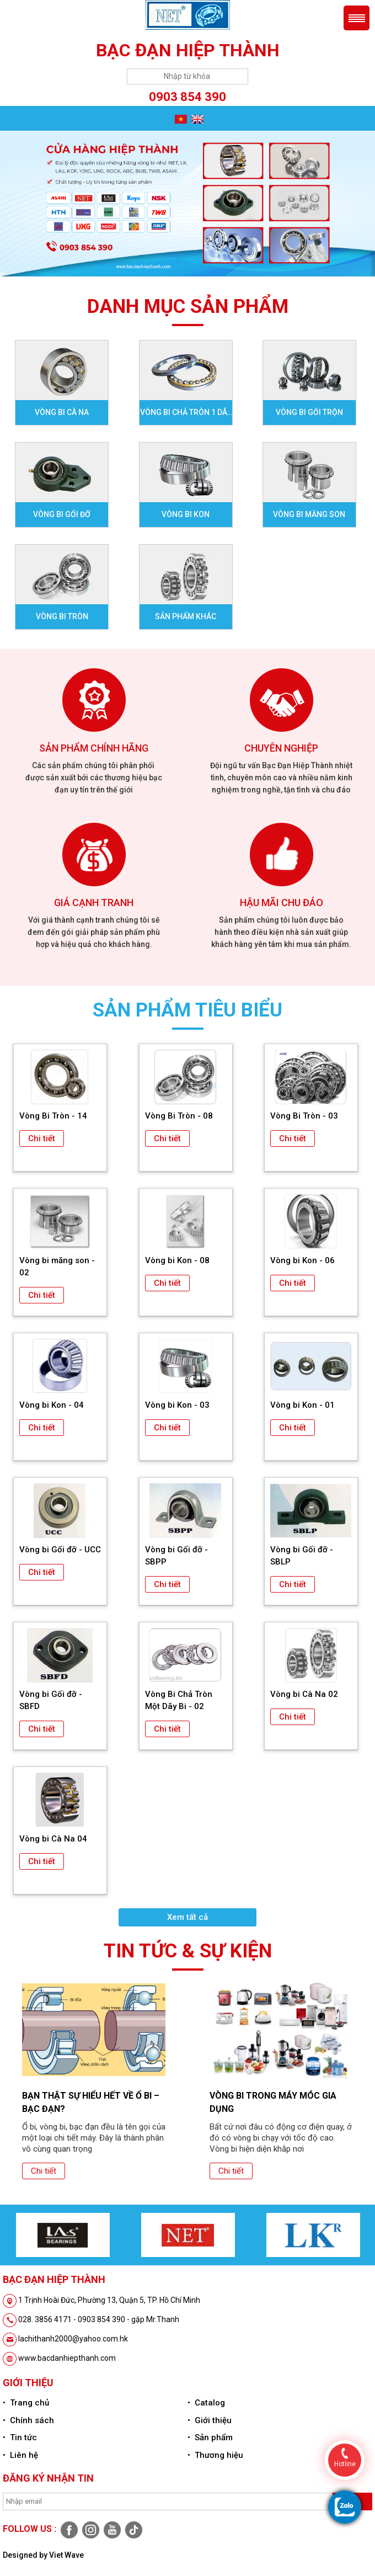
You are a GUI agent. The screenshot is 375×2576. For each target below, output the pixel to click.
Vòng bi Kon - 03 (177, 1405)
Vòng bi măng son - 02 (57, 1266)
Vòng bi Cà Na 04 (53, 1839)
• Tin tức (20, 2437)
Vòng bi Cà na (62, 412)
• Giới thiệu (210, 2420)
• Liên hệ (20, 2455)
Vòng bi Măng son (309, 514)
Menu (356, 18)
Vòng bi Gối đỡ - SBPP (176, 1556)
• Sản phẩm (210, 2437)
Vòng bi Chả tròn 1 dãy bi (185, 416)
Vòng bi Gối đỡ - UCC (60, 1550)
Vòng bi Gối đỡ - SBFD (50, 1700)
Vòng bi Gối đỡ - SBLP (301, 1556)
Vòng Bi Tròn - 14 (53, 1116)
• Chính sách (28, 2420)
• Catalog (206, 2403)
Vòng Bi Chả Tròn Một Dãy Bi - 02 (178, 1700)
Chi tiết (41, 1138)
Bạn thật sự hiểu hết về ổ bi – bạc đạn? (90, 2102)
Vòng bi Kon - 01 (302, 1405)
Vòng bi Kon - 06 (302, 1260)
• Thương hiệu (215, 2455)
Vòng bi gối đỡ (61, 514)
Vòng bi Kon (186, 514)
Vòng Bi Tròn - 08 (179, 1116)
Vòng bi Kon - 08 (177, 1260)
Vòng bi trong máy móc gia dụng (273, 2102)
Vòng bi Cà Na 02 (304, 1694)
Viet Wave (66, 2555)
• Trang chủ (26, 2403)
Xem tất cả (187, 1917)
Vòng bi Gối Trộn (309, 412)
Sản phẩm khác (185, 616)
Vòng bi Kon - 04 (51, 1405)
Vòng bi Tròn (62, 616)
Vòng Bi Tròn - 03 (304, 1116)
